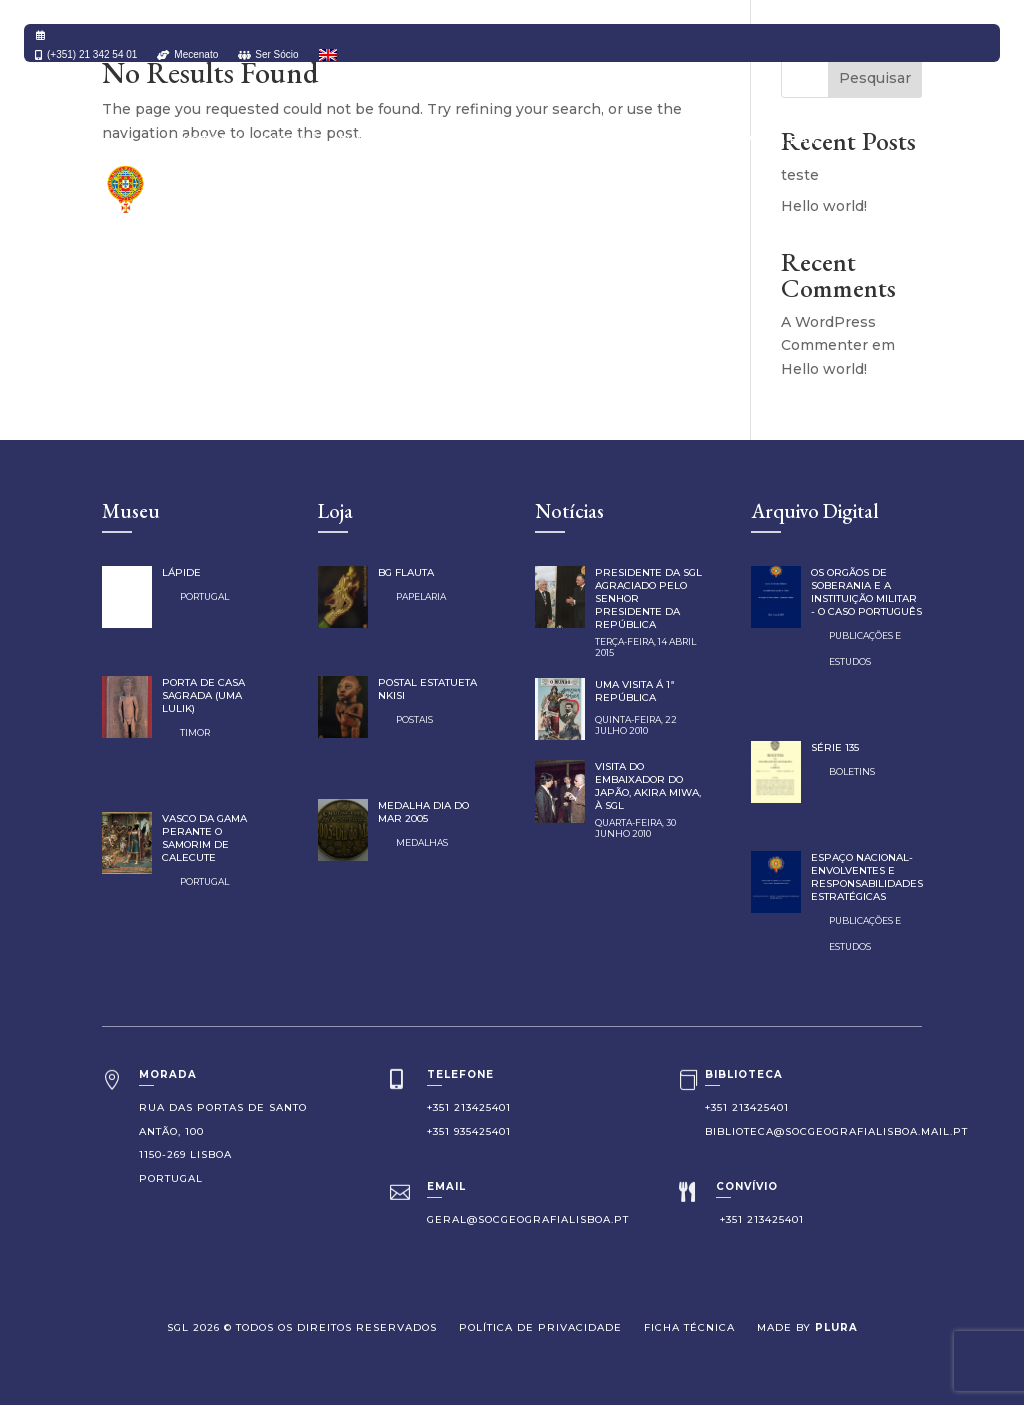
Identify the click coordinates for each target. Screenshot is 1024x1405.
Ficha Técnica (689, 1327)
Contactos (424, 216)
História (210, 140)
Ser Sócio (276, 54)
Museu (286, 140)
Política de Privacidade (540, 1327)
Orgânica (458, 140)
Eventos (371, 140)
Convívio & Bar (762, 140)
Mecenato (196, 54)
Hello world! (824, 369)
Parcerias (323, 216)
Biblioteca (573, 140)
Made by (807, 1327)
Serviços (212, 216)
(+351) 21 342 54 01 (92, 54)
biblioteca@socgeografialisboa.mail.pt (836, 1131)
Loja (670, 140)
